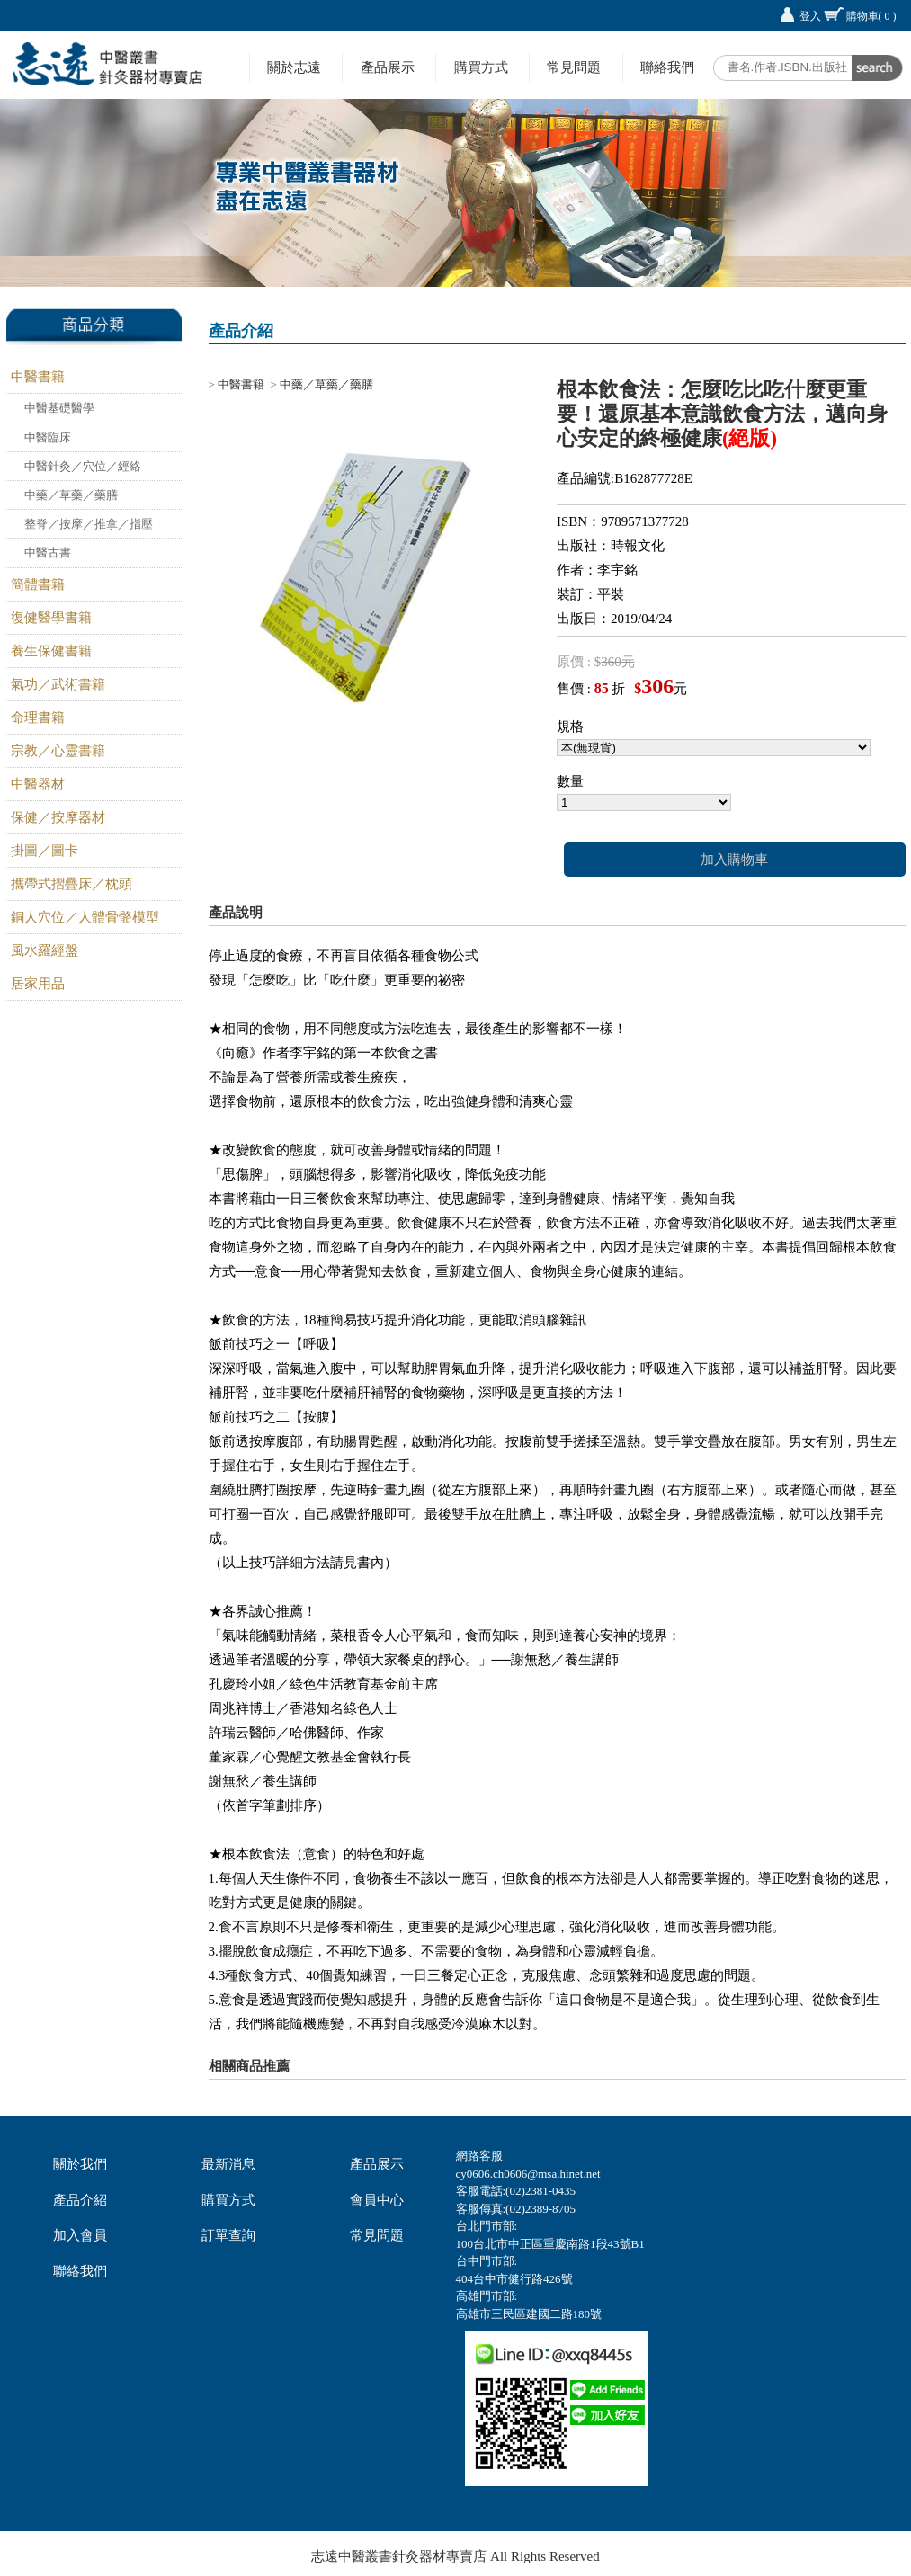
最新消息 (228, 2164)
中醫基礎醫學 (59, 407)
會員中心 (377, 2200)
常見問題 (574, 67)
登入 (810, 16)
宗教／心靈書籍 (58, 751)
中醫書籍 (38, 377)
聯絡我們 (667, 67)
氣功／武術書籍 (58, 684)
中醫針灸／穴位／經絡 (82, 466)
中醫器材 (38, 784)
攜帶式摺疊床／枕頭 (71, 884)
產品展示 (388, 67)
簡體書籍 (38, 584)
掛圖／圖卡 (44, 850)
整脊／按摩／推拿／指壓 (88, 523)
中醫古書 (47, 552)
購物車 (871, 16)
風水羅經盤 (44, 950)
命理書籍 (38, 717)
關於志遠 (294, 67)
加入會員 (80, 2235)
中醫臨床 (47, 437)
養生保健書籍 (51, 651)
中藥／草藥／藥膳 (71, 495)
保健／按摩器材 (58, 817)
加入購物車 (734, 859)
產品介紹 (80, 2200)
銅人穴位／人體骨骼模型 (85, 917)
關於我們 (80, 2164)
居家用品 (38, 983)
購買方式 (481, 67)
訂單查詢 (228, 2235)
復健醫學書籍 (51, 618)
